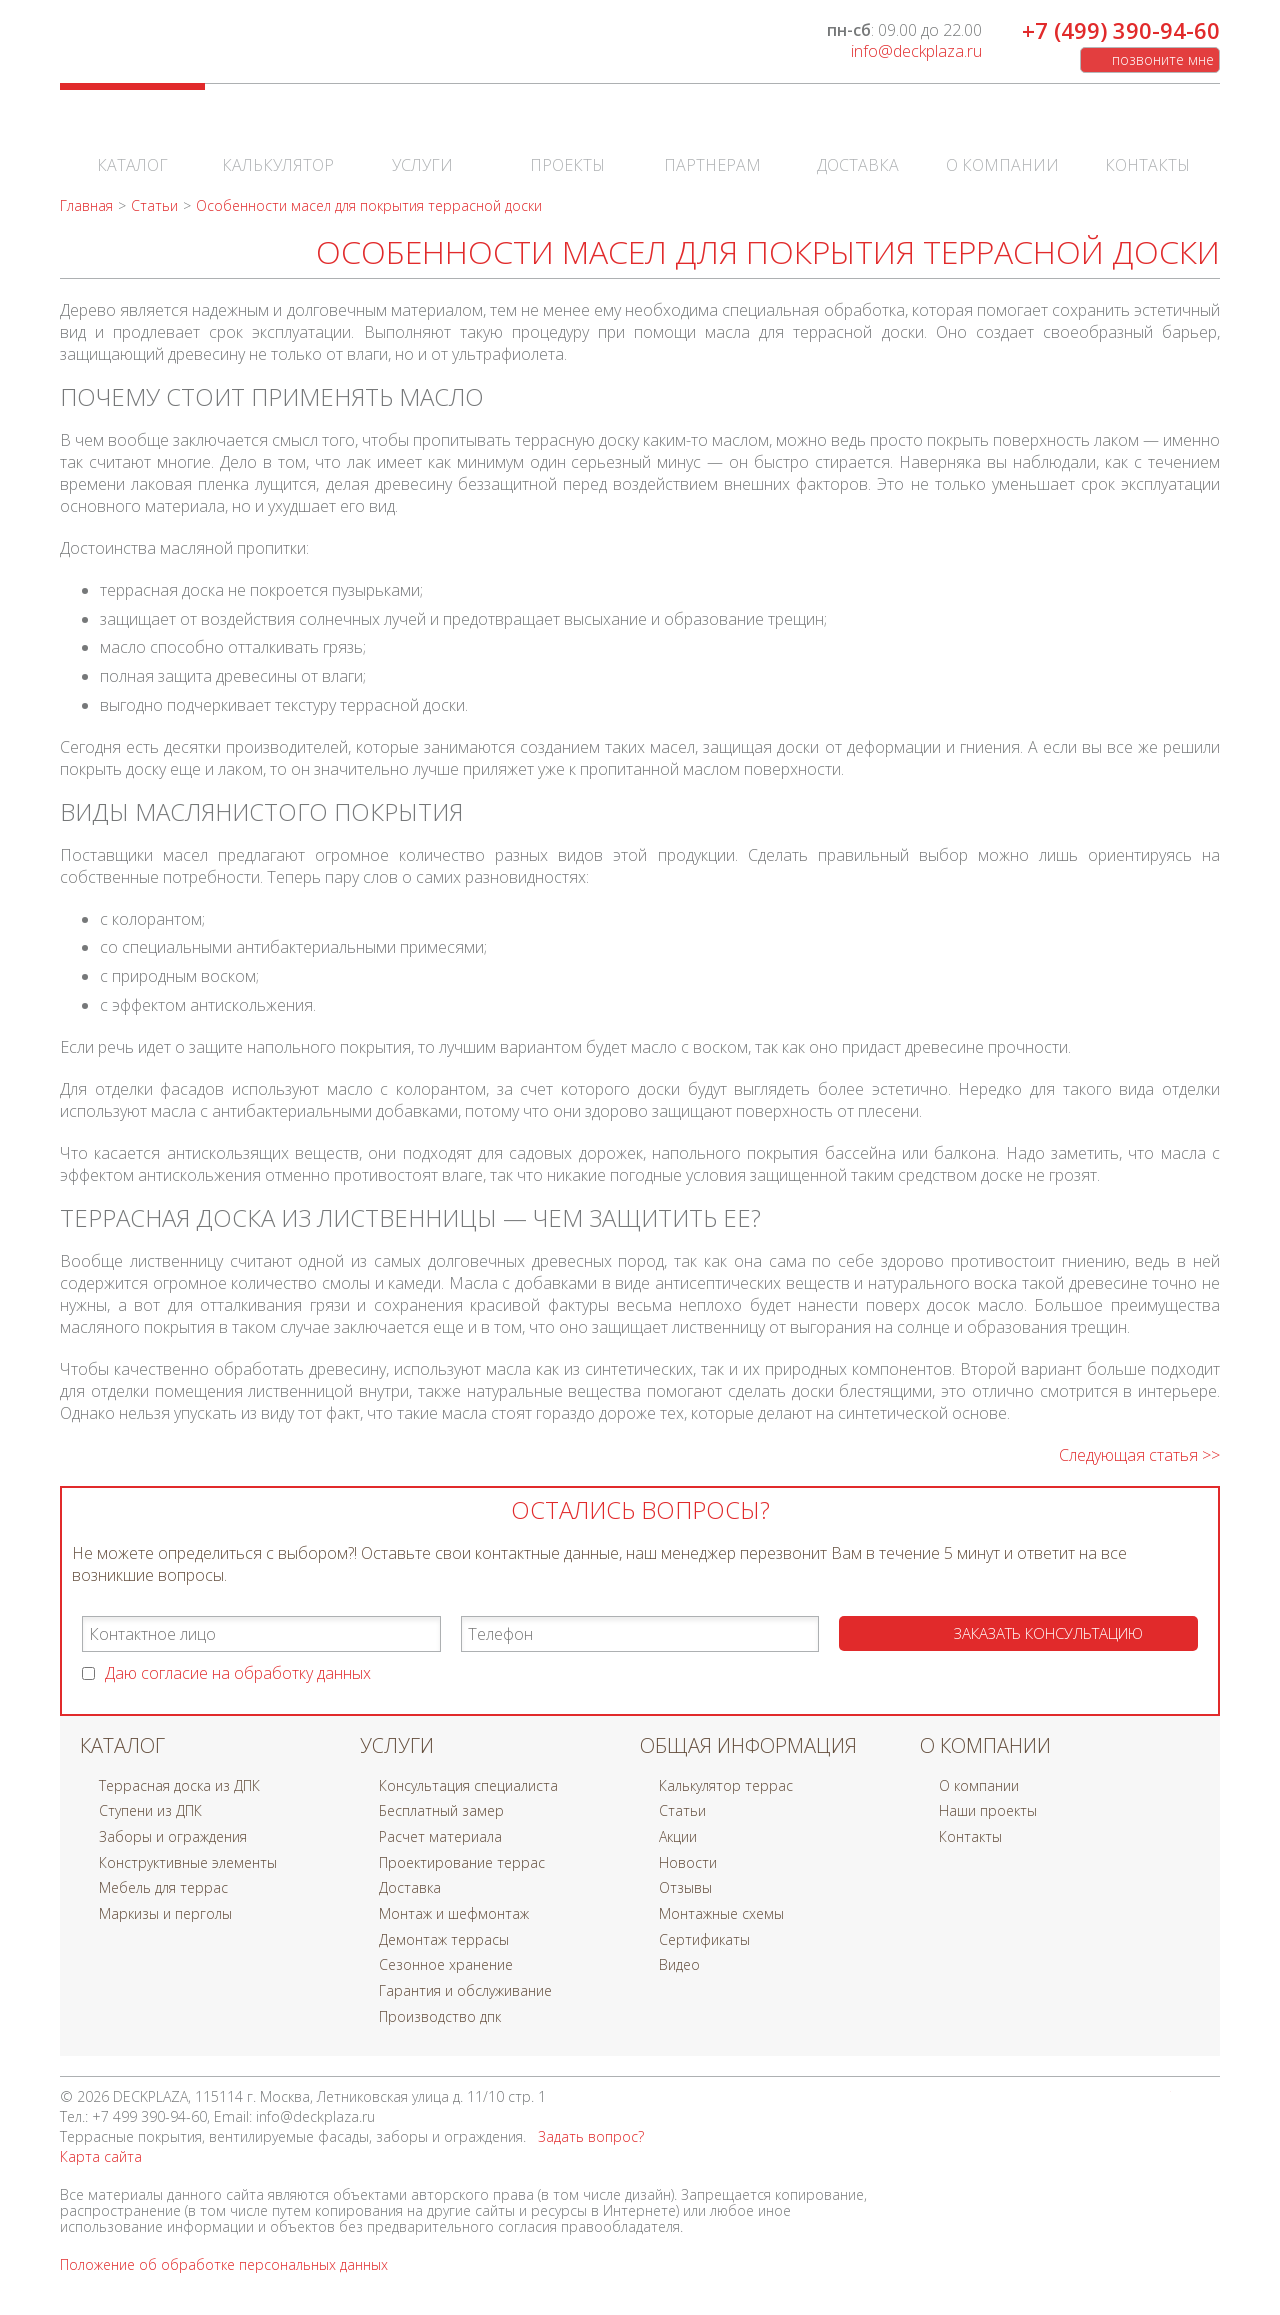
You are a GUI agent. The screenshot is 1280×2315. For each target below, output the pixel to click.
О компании (1002, 140)
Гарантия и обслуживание (465, 1990)
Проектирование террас (462, 1862)
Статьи (682, 1810)
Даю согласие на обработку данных (238, 1673)
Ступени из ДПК (150, 1810)
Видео (679, 1964)
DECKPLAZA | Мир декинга (183, 45)
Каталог (132, 140)
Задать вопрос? (591, 2136)
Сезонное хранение (446, 1964)
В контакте (1068, 2102)
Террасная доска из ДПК (179, 1785)
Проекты (567, 140)
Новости (688, 1862)
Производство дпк (440, 2016)
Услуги (422, 140)
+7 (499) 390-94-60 (1121, 30)
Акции (678, 1836)
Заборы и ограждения (173, 1836)
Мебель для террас (163, 1887)
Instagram (1200, 2102)
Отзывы (685, 1887)
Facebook (1112, 2102)
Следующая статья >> (1139, 1455)
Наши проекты (988, 1810)
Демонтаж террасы (444, 1939)
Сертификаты (704, 1939)
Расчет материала (440, 1836)
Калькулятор (278, 140)
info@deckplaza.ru (916, 51)
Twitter (1156, 2102)
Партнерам (712, 140)
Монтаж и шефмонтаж (454, 1913)
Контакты (1147, 140)
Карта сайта (101, 2156)
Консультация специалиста (468, 1785)
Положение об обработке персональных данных (224, 2264)
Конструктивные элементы (188, 1862)
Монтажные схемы (721, 1913)
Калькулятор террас (726, 1785)
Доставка (858, 140)
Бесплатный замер (441, 1810)
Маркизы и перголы (165, 1913)
